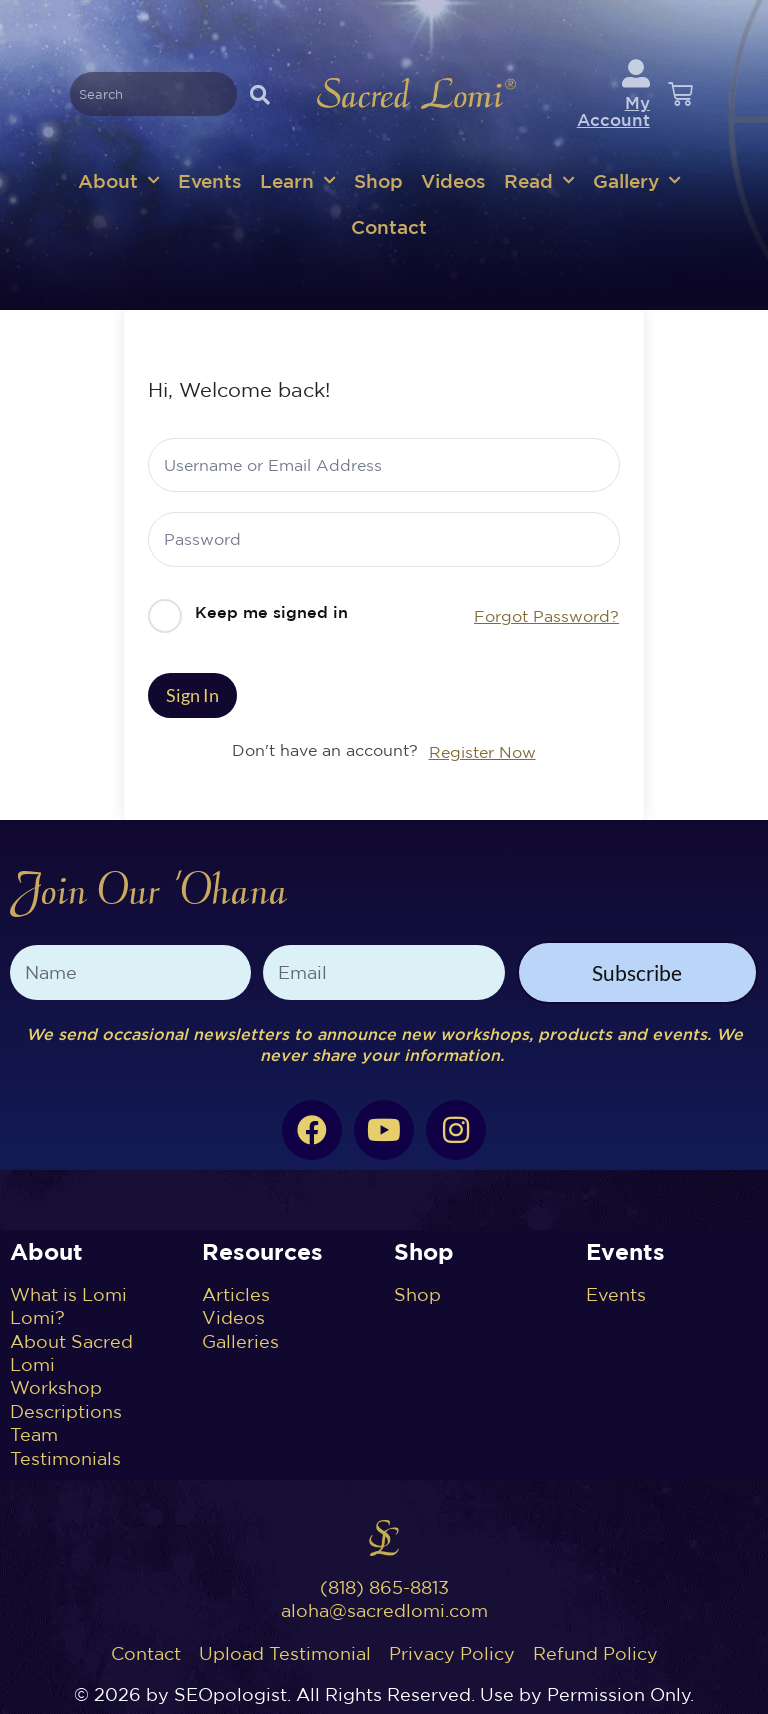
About (119, 180)
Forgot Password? (546, 616)
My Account (613, 111)
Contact (389, 226)
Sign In (192, 695)
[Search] (260, 94)
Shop (378, 180)
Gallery (637, 180)
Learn (298, 180)
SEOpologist (230, 1694)
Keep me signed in (271, 612)
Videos (453, 180)
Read (539, 180)
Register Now (482, 752)
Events (210, 180)
